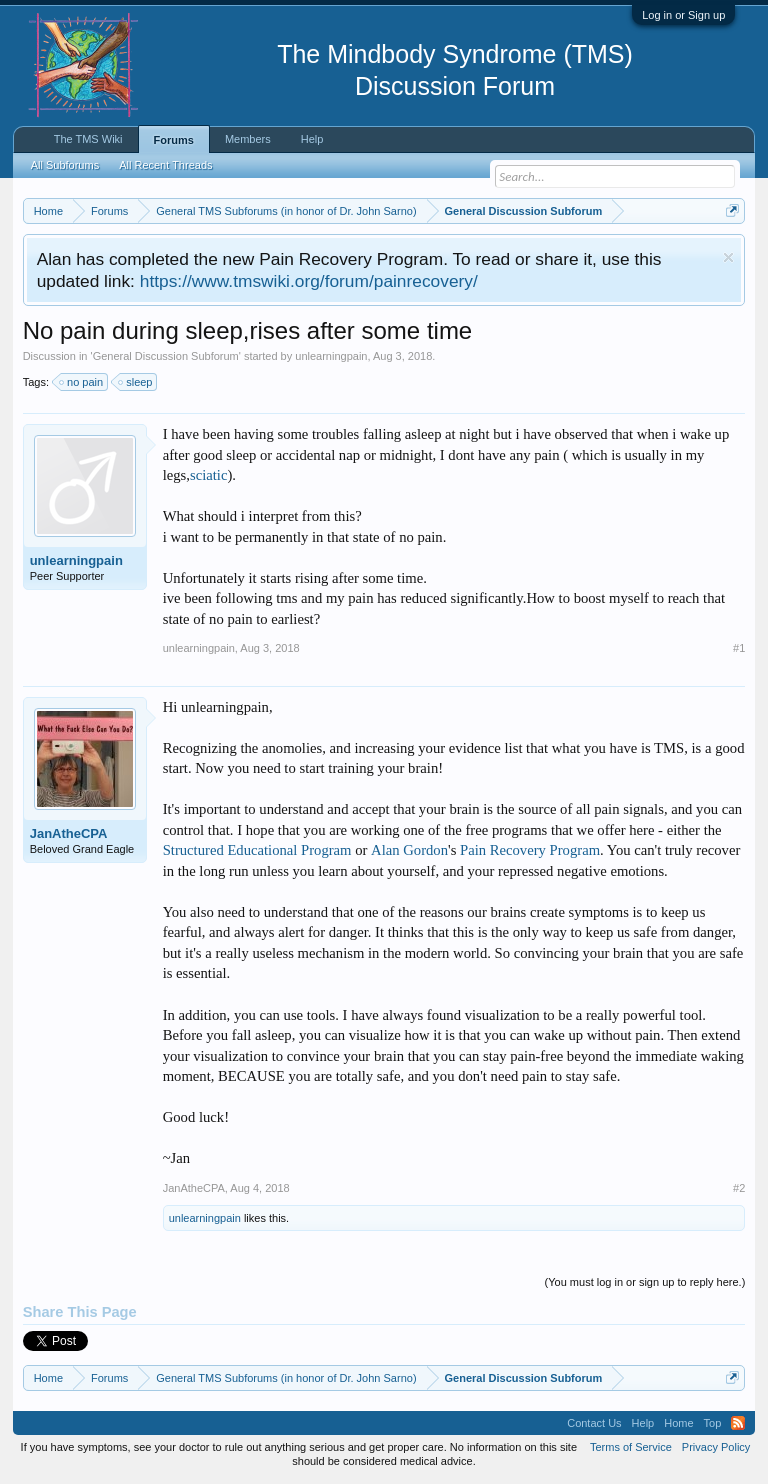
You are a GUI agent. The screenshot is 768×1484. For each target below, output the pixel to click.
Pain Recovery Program (530, 850)
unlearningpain (331, 356)
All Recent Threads (165, 165)
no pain (82, 382)
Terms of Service (631, 1447)
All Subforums (65, 165)
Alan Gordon (409, 850)
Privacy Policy (716, 1447)
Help (312, 139)
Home (678, 1423)
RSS (738, 1423)
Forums (174, 140)
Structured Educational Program (257, 850)
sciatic (208, 475)
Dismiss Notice (728, 257)
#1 (739, 648)
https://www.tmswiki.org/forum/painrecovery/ (309, 281)
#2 (739, 1188)
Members (248, 139)
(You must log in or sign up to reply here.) (645, 1282)
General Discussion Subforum (166, 356)
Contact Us (594, 1423)
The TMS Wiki (88, 139)
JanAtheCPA (69, 833)
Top (713, 1423)
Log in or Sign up (683, 15)
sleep (136, 382)
